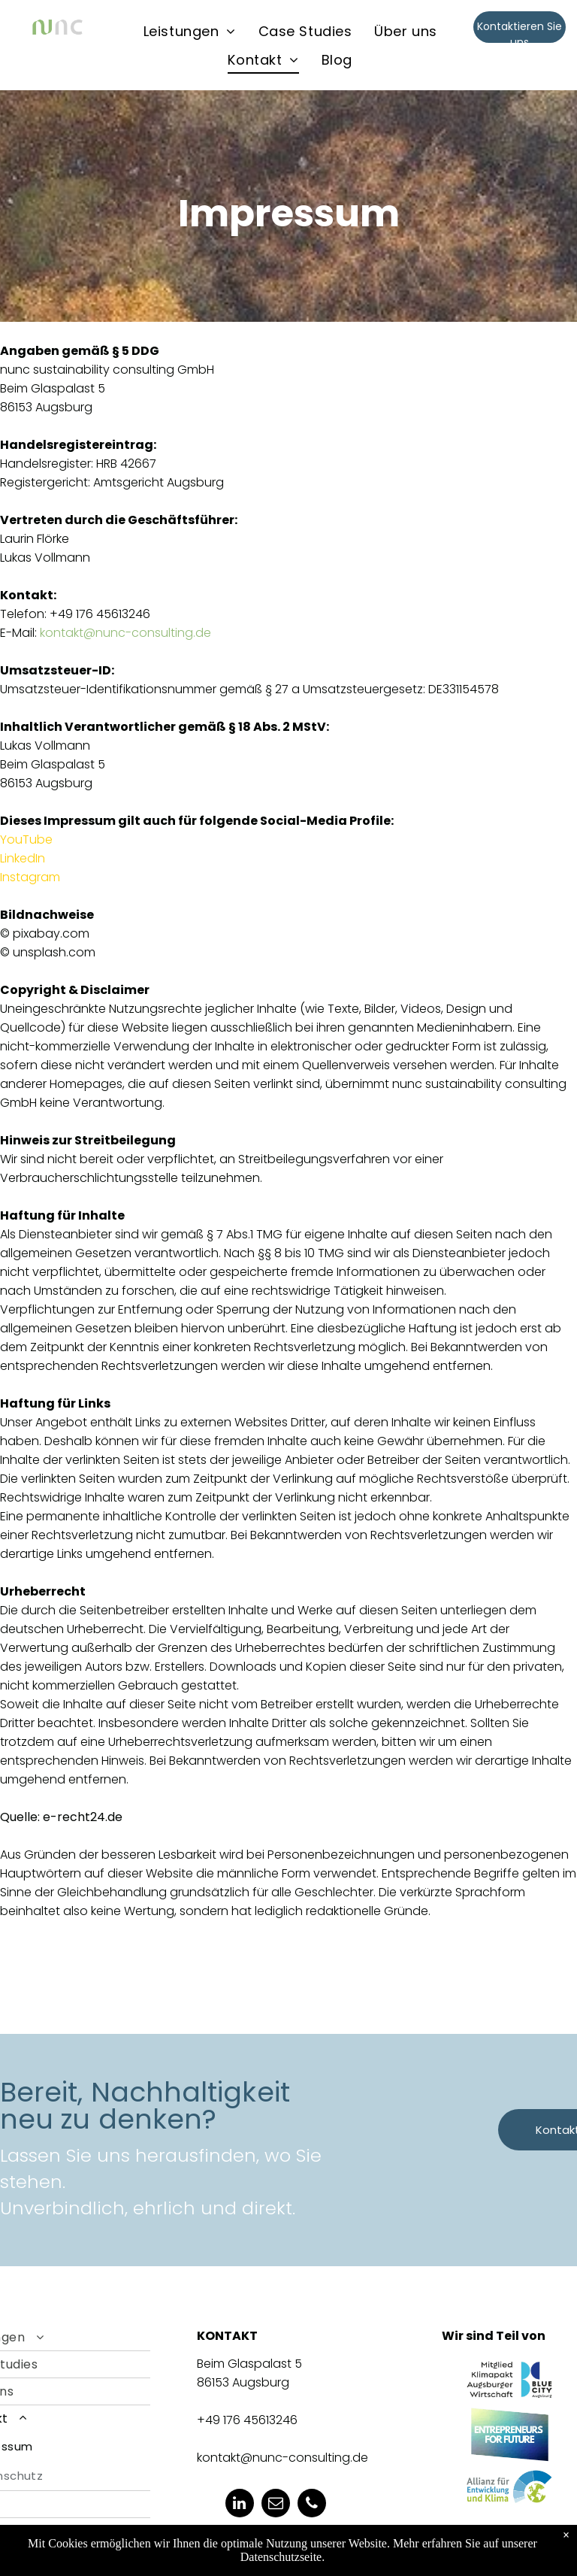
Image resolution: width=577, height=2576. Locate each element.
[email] (275, 2505)
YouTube (26, 839)
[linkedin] (239, 2505)
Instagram (30, 877)
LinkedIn (22, 858)
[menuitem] (189, 31)
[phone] (312, 2505)
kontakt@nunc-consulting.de (125, 632)
